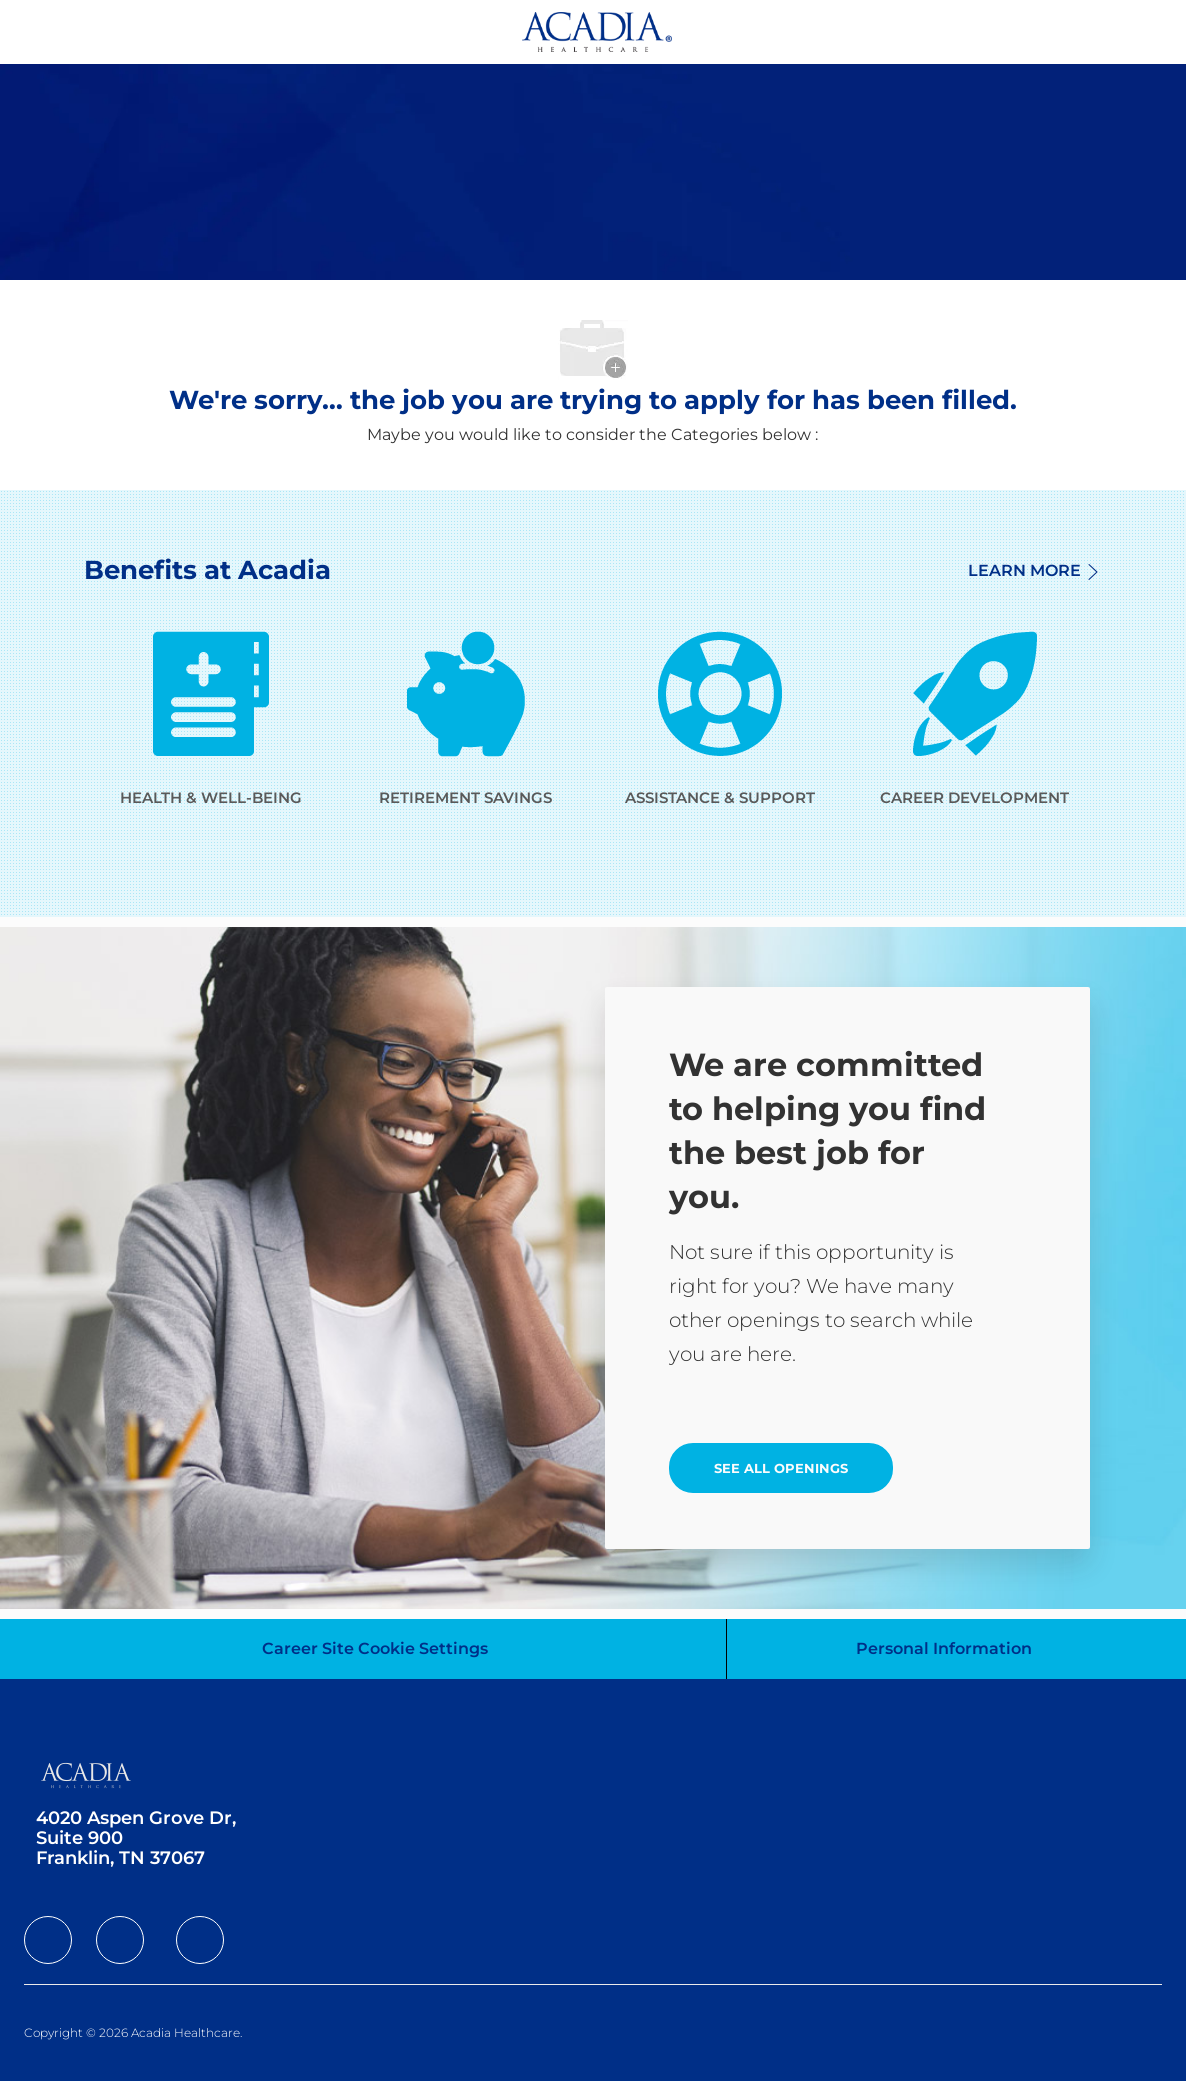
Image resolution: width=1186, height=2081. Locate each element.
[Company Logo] (597, 30)
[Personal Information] (944, 1649)
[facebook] (48, 1940)
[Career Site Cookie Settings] (375, 1649)
